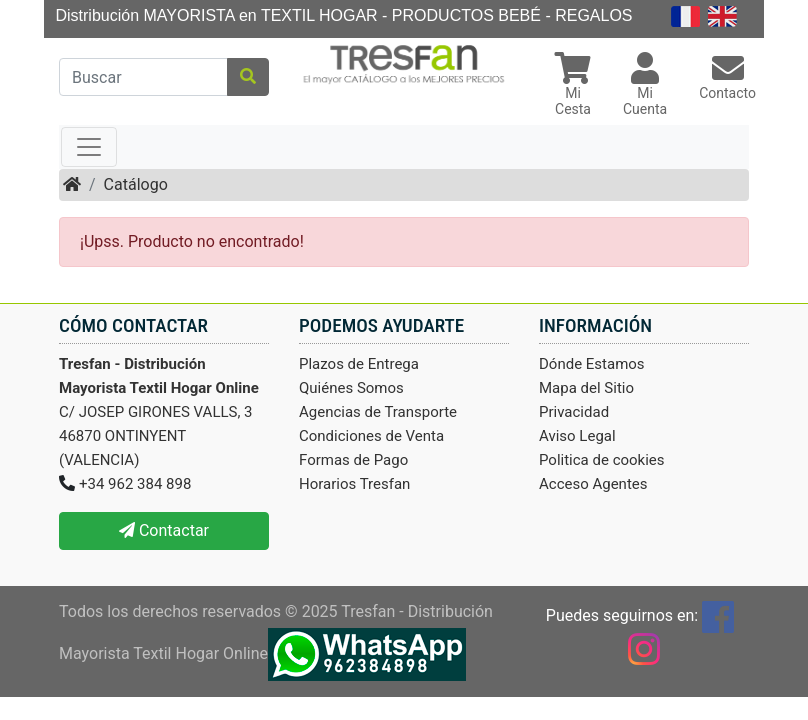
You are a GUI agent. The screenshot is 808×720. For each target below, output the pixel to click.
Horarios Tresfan (354, 484)
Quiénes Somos (351, 388)
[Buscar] (143, 77)
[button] (573, 86)
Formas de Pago (353, 460)
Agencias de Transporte (378, 412)
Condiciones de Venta (371, 436)
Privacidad (574, 412)
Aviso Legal (577, 436)
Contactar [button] (164, 530)
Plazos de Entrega (359, 364)
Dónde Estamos (592, 364)
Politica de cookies (602, 460)
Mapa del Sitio (586, 388)
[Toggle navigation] (89, 147)
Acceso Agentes (593, 484)
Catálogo (136, 184)
